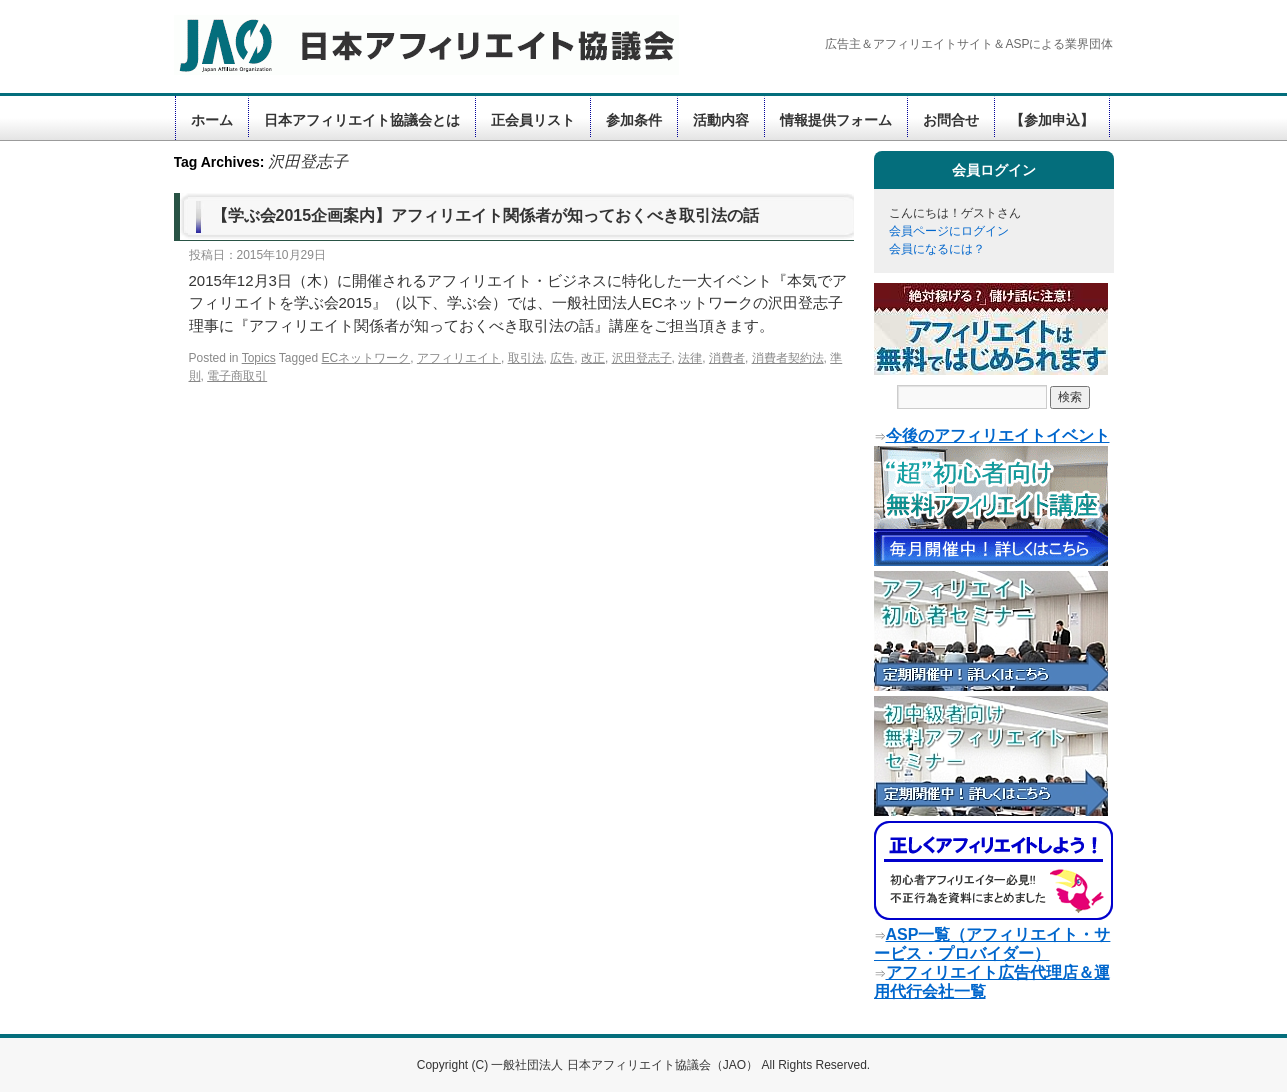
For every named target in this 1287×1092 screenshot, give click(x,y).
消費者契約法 (788, 358)
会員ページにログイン (949, 231)
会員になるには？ (937, 249)
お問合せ (951, 120)
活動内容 (721, 120)
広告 (562, 358)
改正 (593, 358)
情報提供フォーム (836, 120)
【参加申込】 (1052, 120)
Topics (259, 358)
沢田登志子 (642, 358)
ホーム (212, 120)
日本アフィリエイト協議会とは (362, 120)
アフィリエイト (459, 358)
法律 (690, 358)
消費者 (727, 358)
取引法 (526, 358)
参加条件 (634, 120)
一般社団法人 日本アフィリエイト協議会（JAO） (626, 1065)
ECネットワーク (366, 358)
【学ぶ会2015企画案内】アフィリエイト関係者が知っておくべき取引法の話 (486, 215)
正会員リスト (533, 120)
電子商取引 (237, 376)
